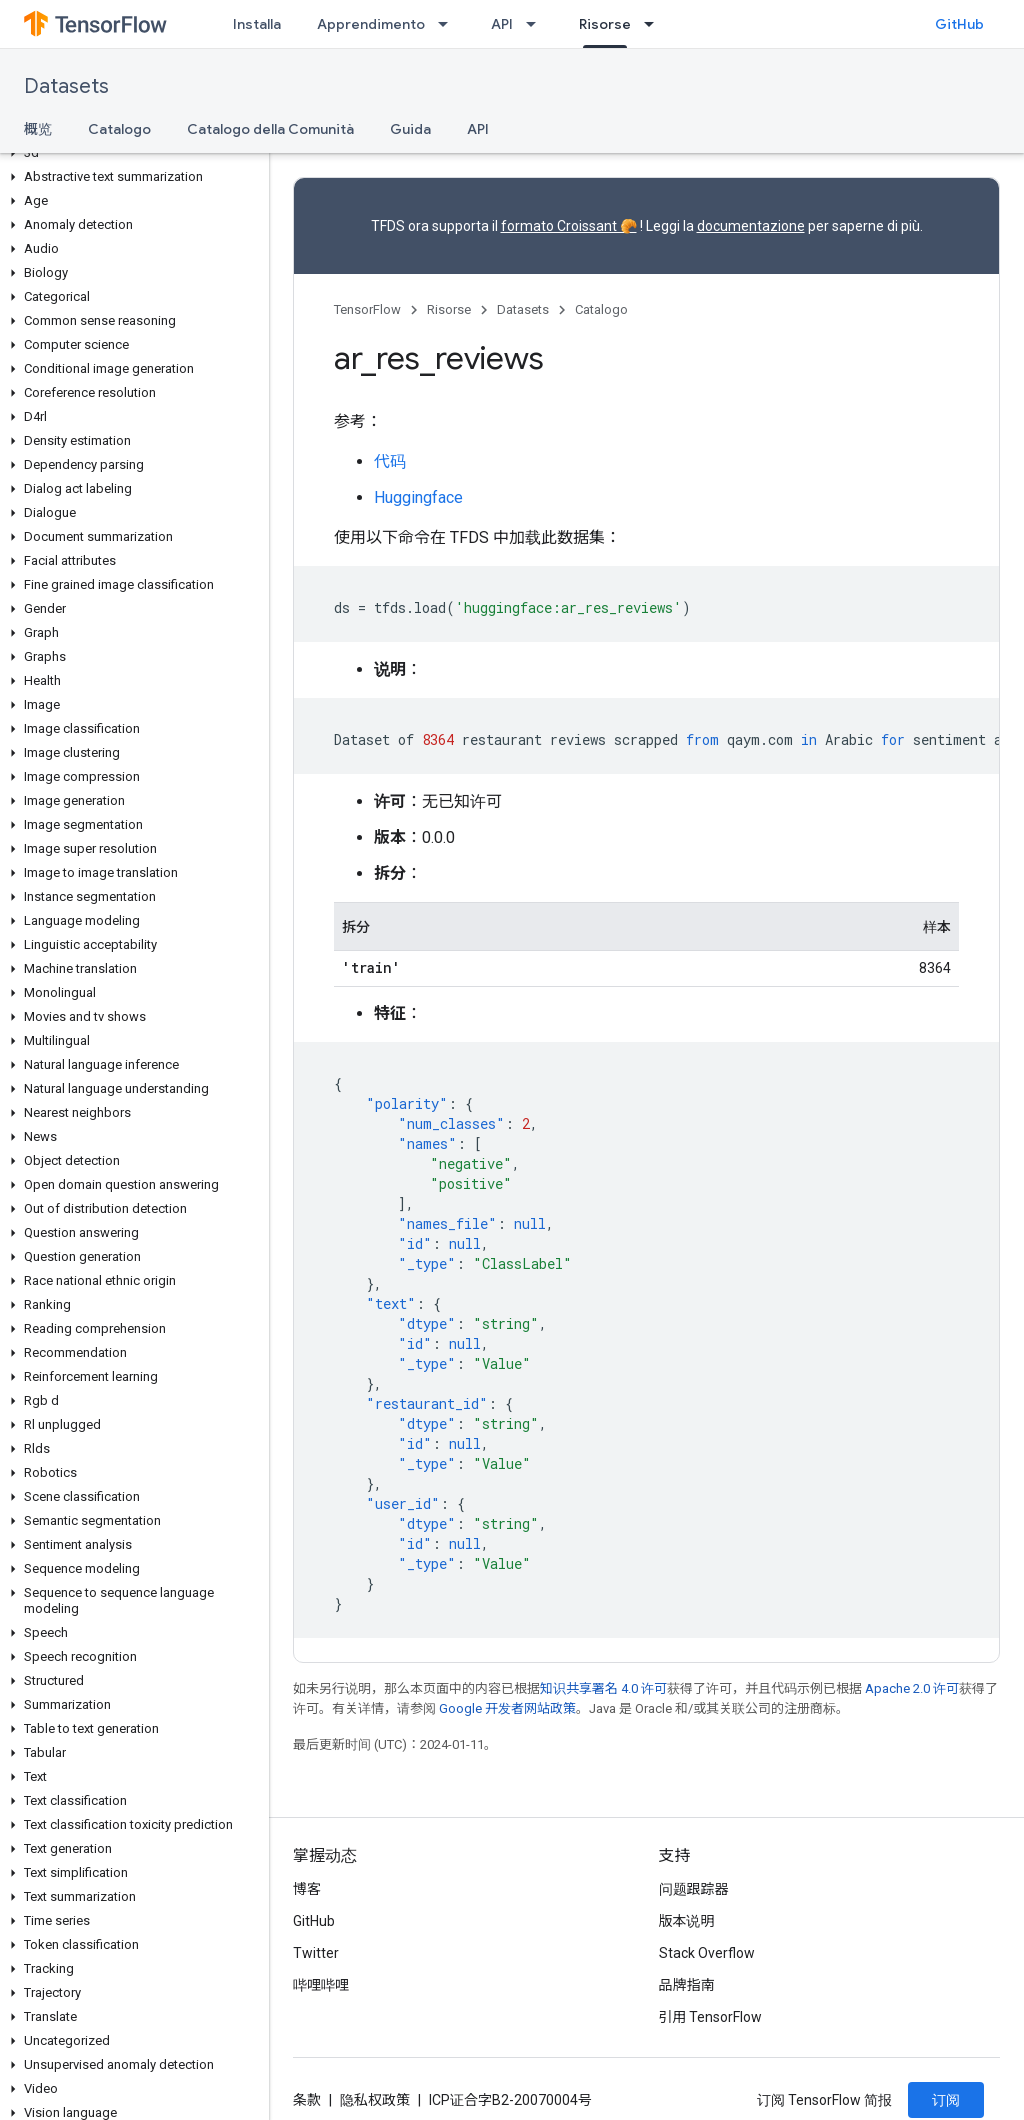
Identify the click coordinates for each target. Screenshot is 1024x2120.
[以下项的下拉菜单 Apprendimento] (449, 24)
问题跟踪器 (694, 1889)
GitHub (959, 24)
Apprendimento (371, 24)
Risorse (449, 309)
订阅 (946, 2100)
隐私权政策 (375, 2100)
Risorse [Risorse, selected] (605, 24)
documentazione (751, 226)
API (502, 24)
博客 (307, 1889)
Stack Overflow (707, 1953)
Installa (257, 24)
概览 (38, 129)
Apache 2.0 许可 (912, 1688)
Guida (410, 129)
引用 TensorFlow (711, 2017)
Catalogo (119, 129)
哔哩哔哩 (321, 1985)
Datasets (66, 86)
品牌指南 (687, 1985)
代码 (390, 461)
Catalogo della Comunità (270, 129)
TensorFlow (367, 309)
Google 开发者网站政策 (507, 1708)
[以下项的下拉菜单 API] (537, 24)
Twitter (316, 1953)
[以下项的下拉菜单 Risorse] (655, 24)
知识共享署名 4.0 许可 (603, 1688)
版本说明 (687, 1921)
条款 (307, 2100)
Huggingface (418, 497)
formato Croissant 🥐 (569, 226)
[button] (130, 153)
